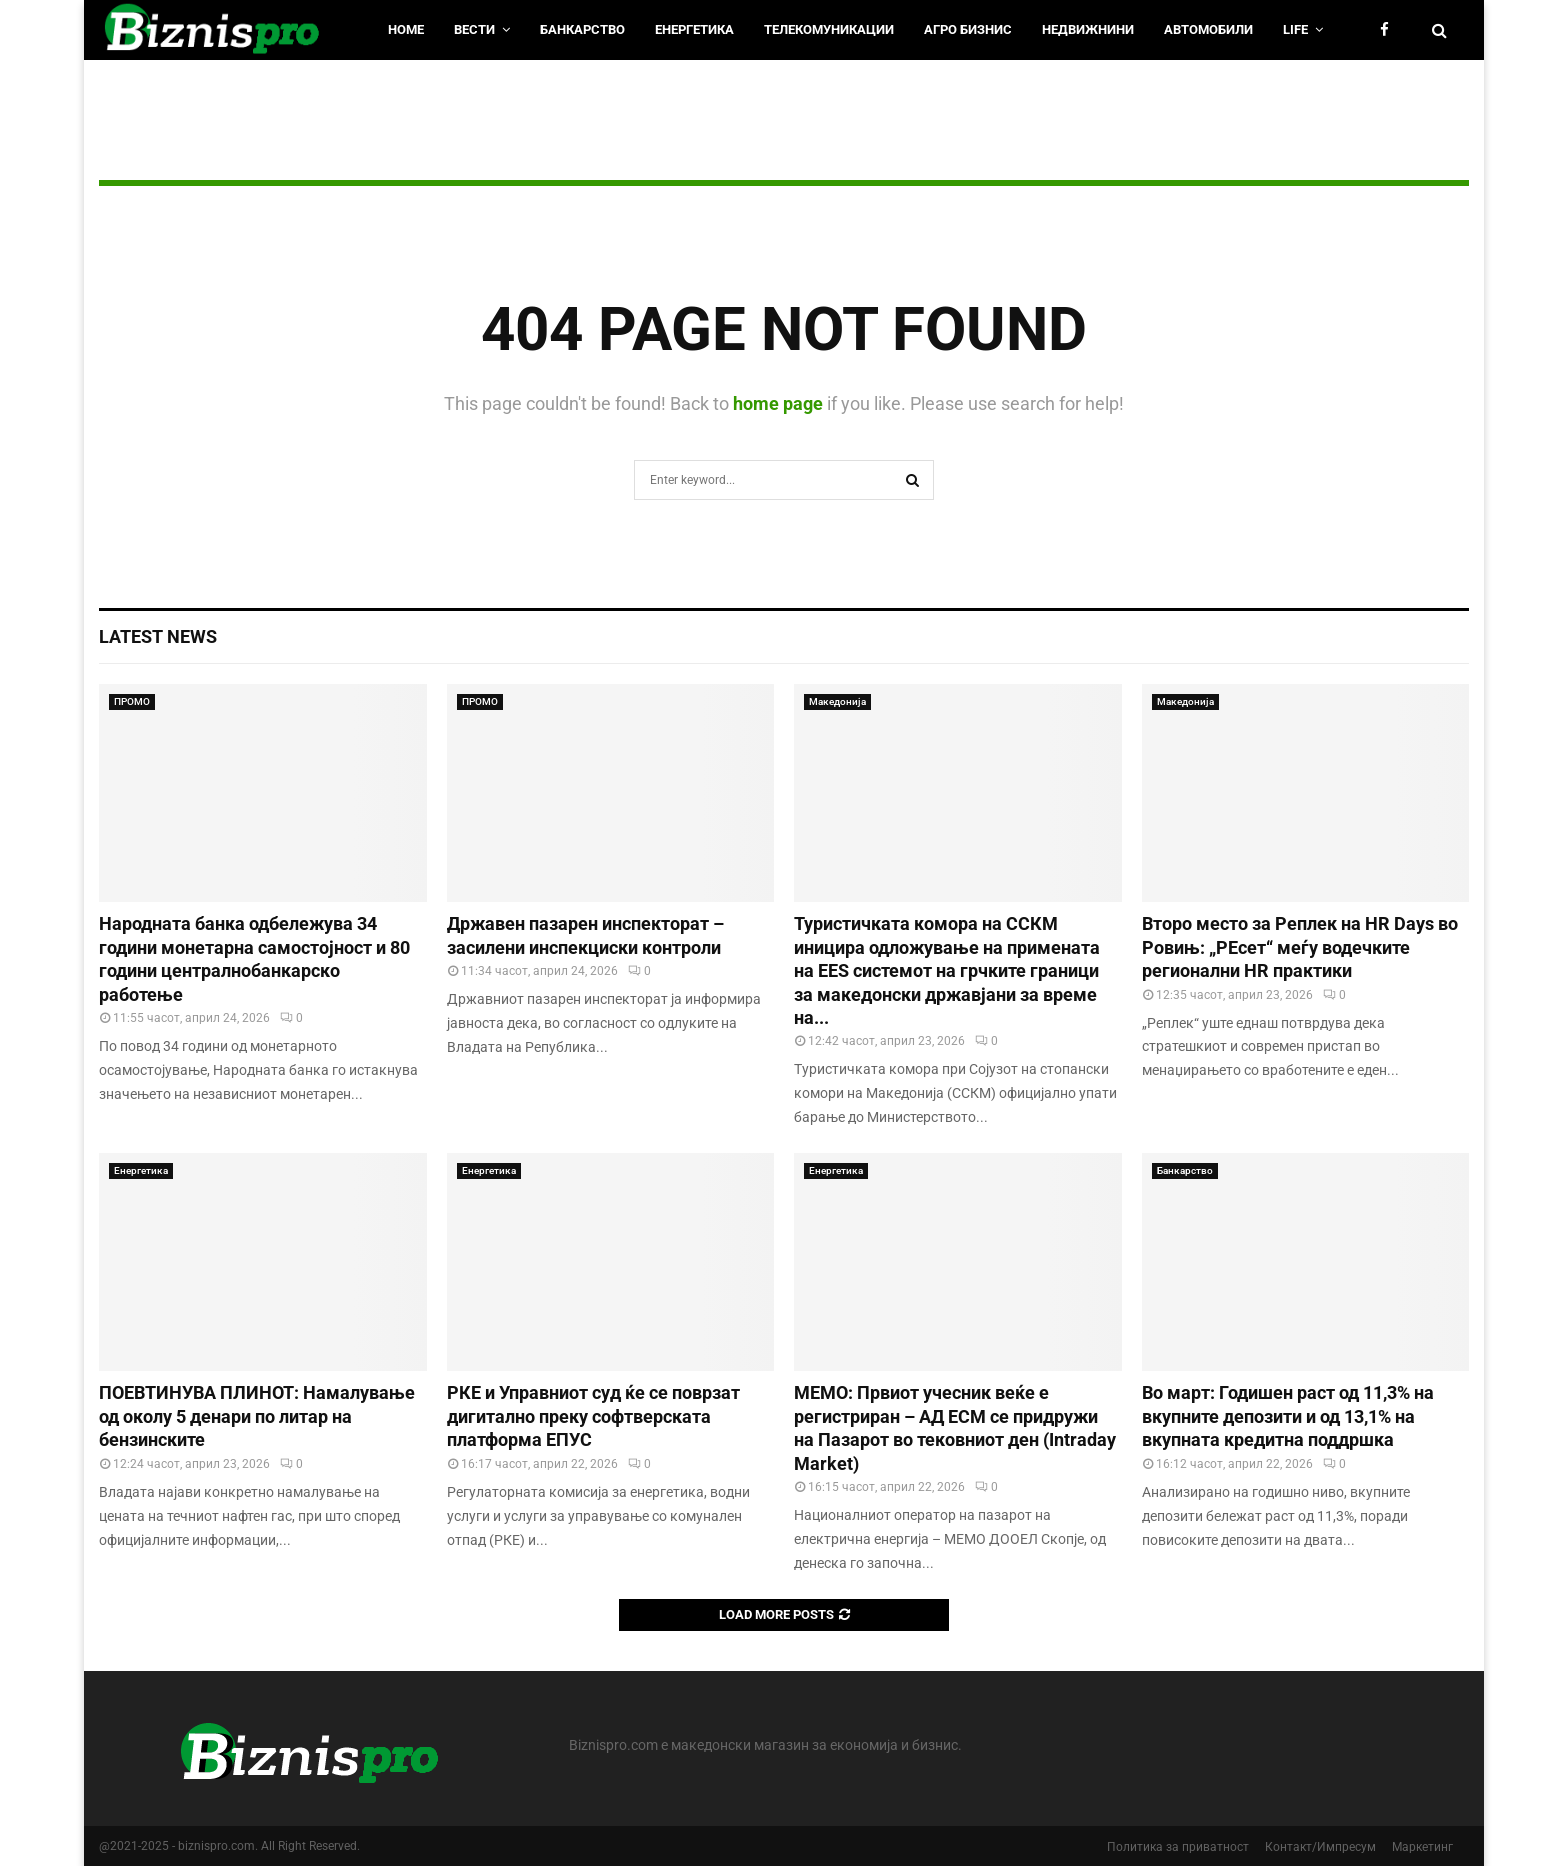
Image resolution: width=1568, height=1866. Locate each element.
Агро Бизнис (968, 29)
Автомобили (1208, 29)
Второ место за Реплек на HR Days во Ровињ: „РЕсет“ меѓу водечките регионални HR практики (1300, 947)
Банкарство (582, 29)
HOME (406, 29)
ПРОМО (132, 701)
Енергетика (694, 29)
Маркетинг (1422, 1847)
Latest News (158, 636)
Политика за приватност (1178, 1847)
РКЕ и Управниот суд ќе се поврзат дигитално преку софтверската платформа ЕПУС (593, 1416)
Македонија (837, 701)
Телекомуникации (829, 29)
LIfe (1295, 29)
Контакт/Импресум (1320, 1847)
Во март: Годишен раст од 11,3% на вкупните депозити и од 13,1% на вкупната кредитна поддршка (1288, 1416)
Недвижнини (1088, 29)
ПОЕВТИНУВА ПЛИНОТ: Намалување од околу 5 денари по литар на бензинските (257, 1416)
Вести (474, 29)
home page (778, 403)
